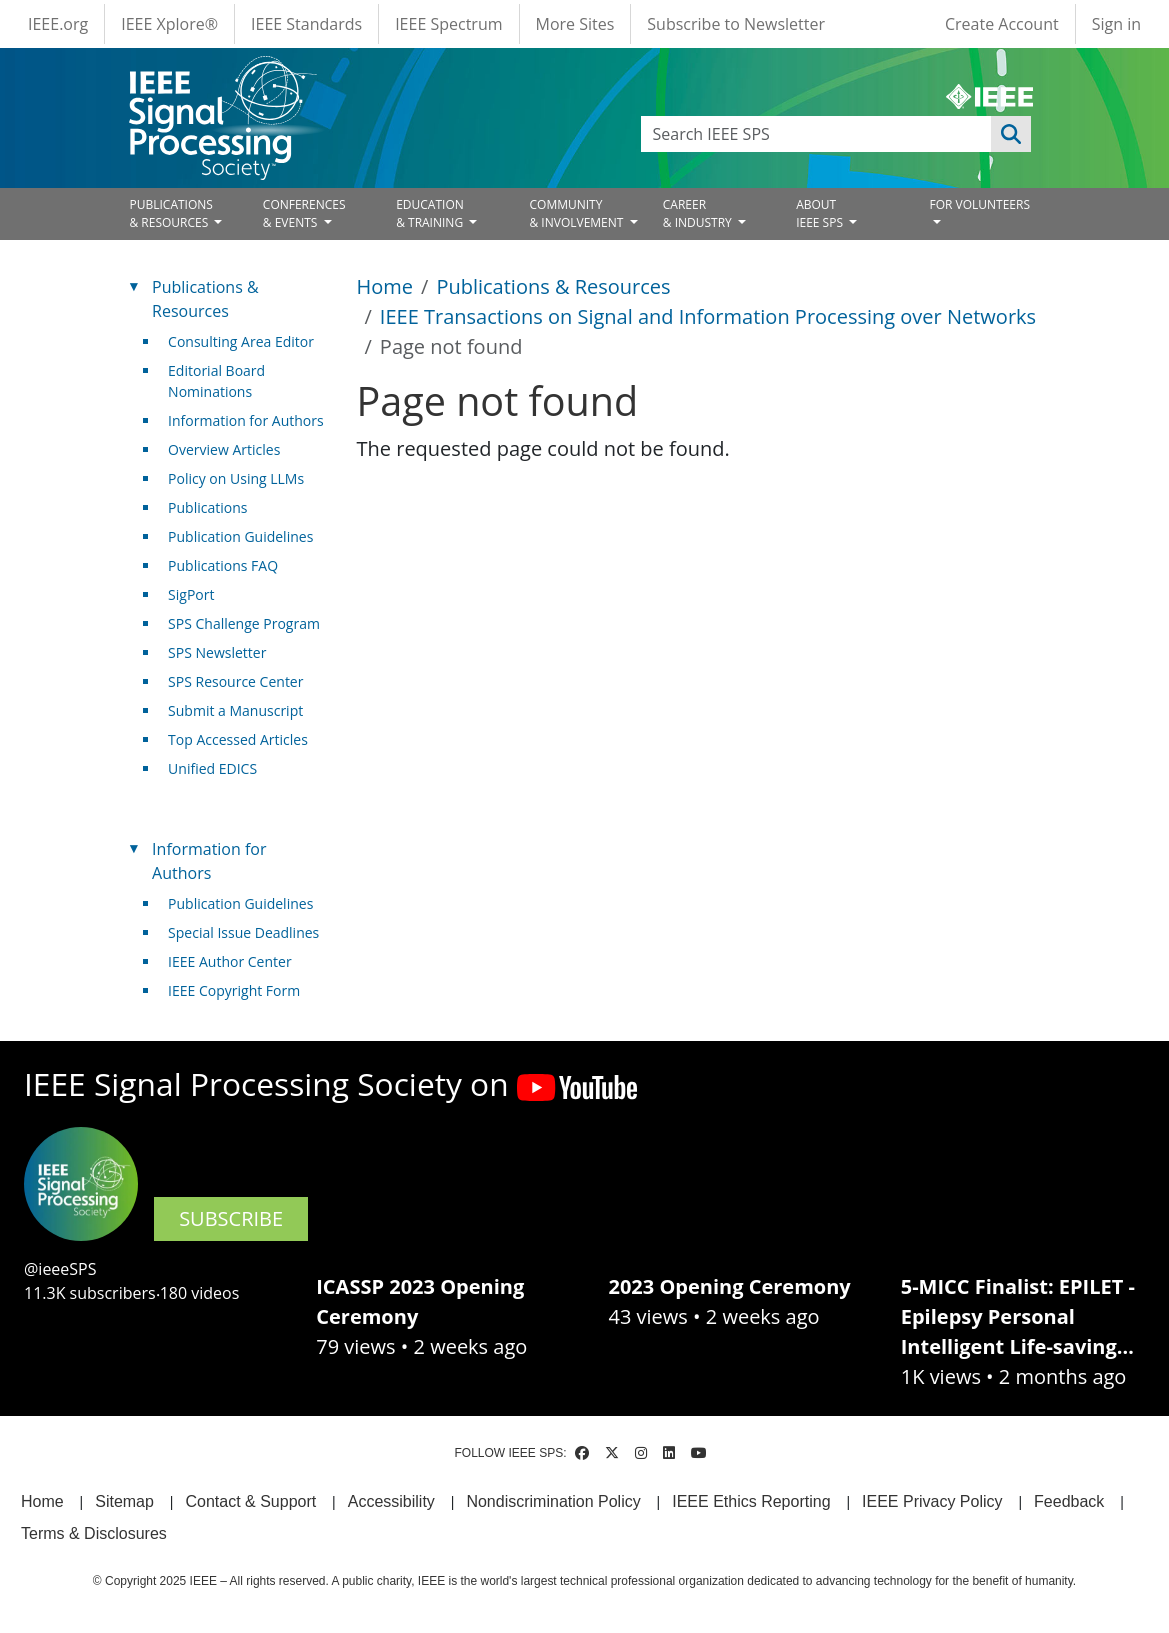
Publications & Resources (553, 286)
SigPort (191, 594)
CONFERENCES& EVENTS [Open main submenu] (304, 213)
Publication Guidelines (240, 536)
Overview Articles (224, 449)
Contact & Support (250, 1501)
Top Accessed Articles (238, 739)
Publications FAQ (223, 565)
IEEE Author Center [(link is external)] (237, 961)
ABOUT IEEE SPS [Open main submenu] (821, 213)
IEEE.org (58, 24)
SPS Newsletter (217, 652)
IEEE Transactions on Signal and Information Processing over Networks (708, 316)
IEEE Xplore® (169, 24)
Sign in (1116, 24)
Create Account (1002, 24)
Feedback (1069, 1501)
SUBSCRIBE (231, 1218)
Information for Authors (246, 420)
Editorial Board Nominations (216, 381)
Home (385, 286)
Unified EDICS (212, 768)
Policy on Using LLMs (236, 478)
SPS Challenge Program (244, 623)
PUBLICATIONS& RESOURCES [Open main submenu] (171, 213)
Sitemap (124, 1501)
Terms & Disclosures (94, 1533)
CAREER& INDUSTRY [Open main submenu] (699, 213)
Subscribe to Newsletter (736, 24)
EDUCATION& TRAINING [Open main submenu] (431, 213)
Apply (1011, 134)
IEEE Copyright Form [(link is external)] (241, 990)
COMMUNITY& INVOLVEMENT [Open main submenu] (577, 213)
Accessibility (391, 1501)
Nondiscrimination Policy (553, 1501)
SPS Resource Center (235, 681)
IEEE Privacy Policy (932, 1501)
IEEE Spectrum (448, 24)
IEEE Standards (306, 24)
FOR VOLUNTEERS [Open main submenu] (979, 204)
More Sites (575, 24)
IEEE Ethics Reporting (751, 1501)
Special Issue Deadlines (243, 932)
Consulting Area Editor (241, 341)
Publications (207, 507)
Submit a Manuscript (235, 710)
